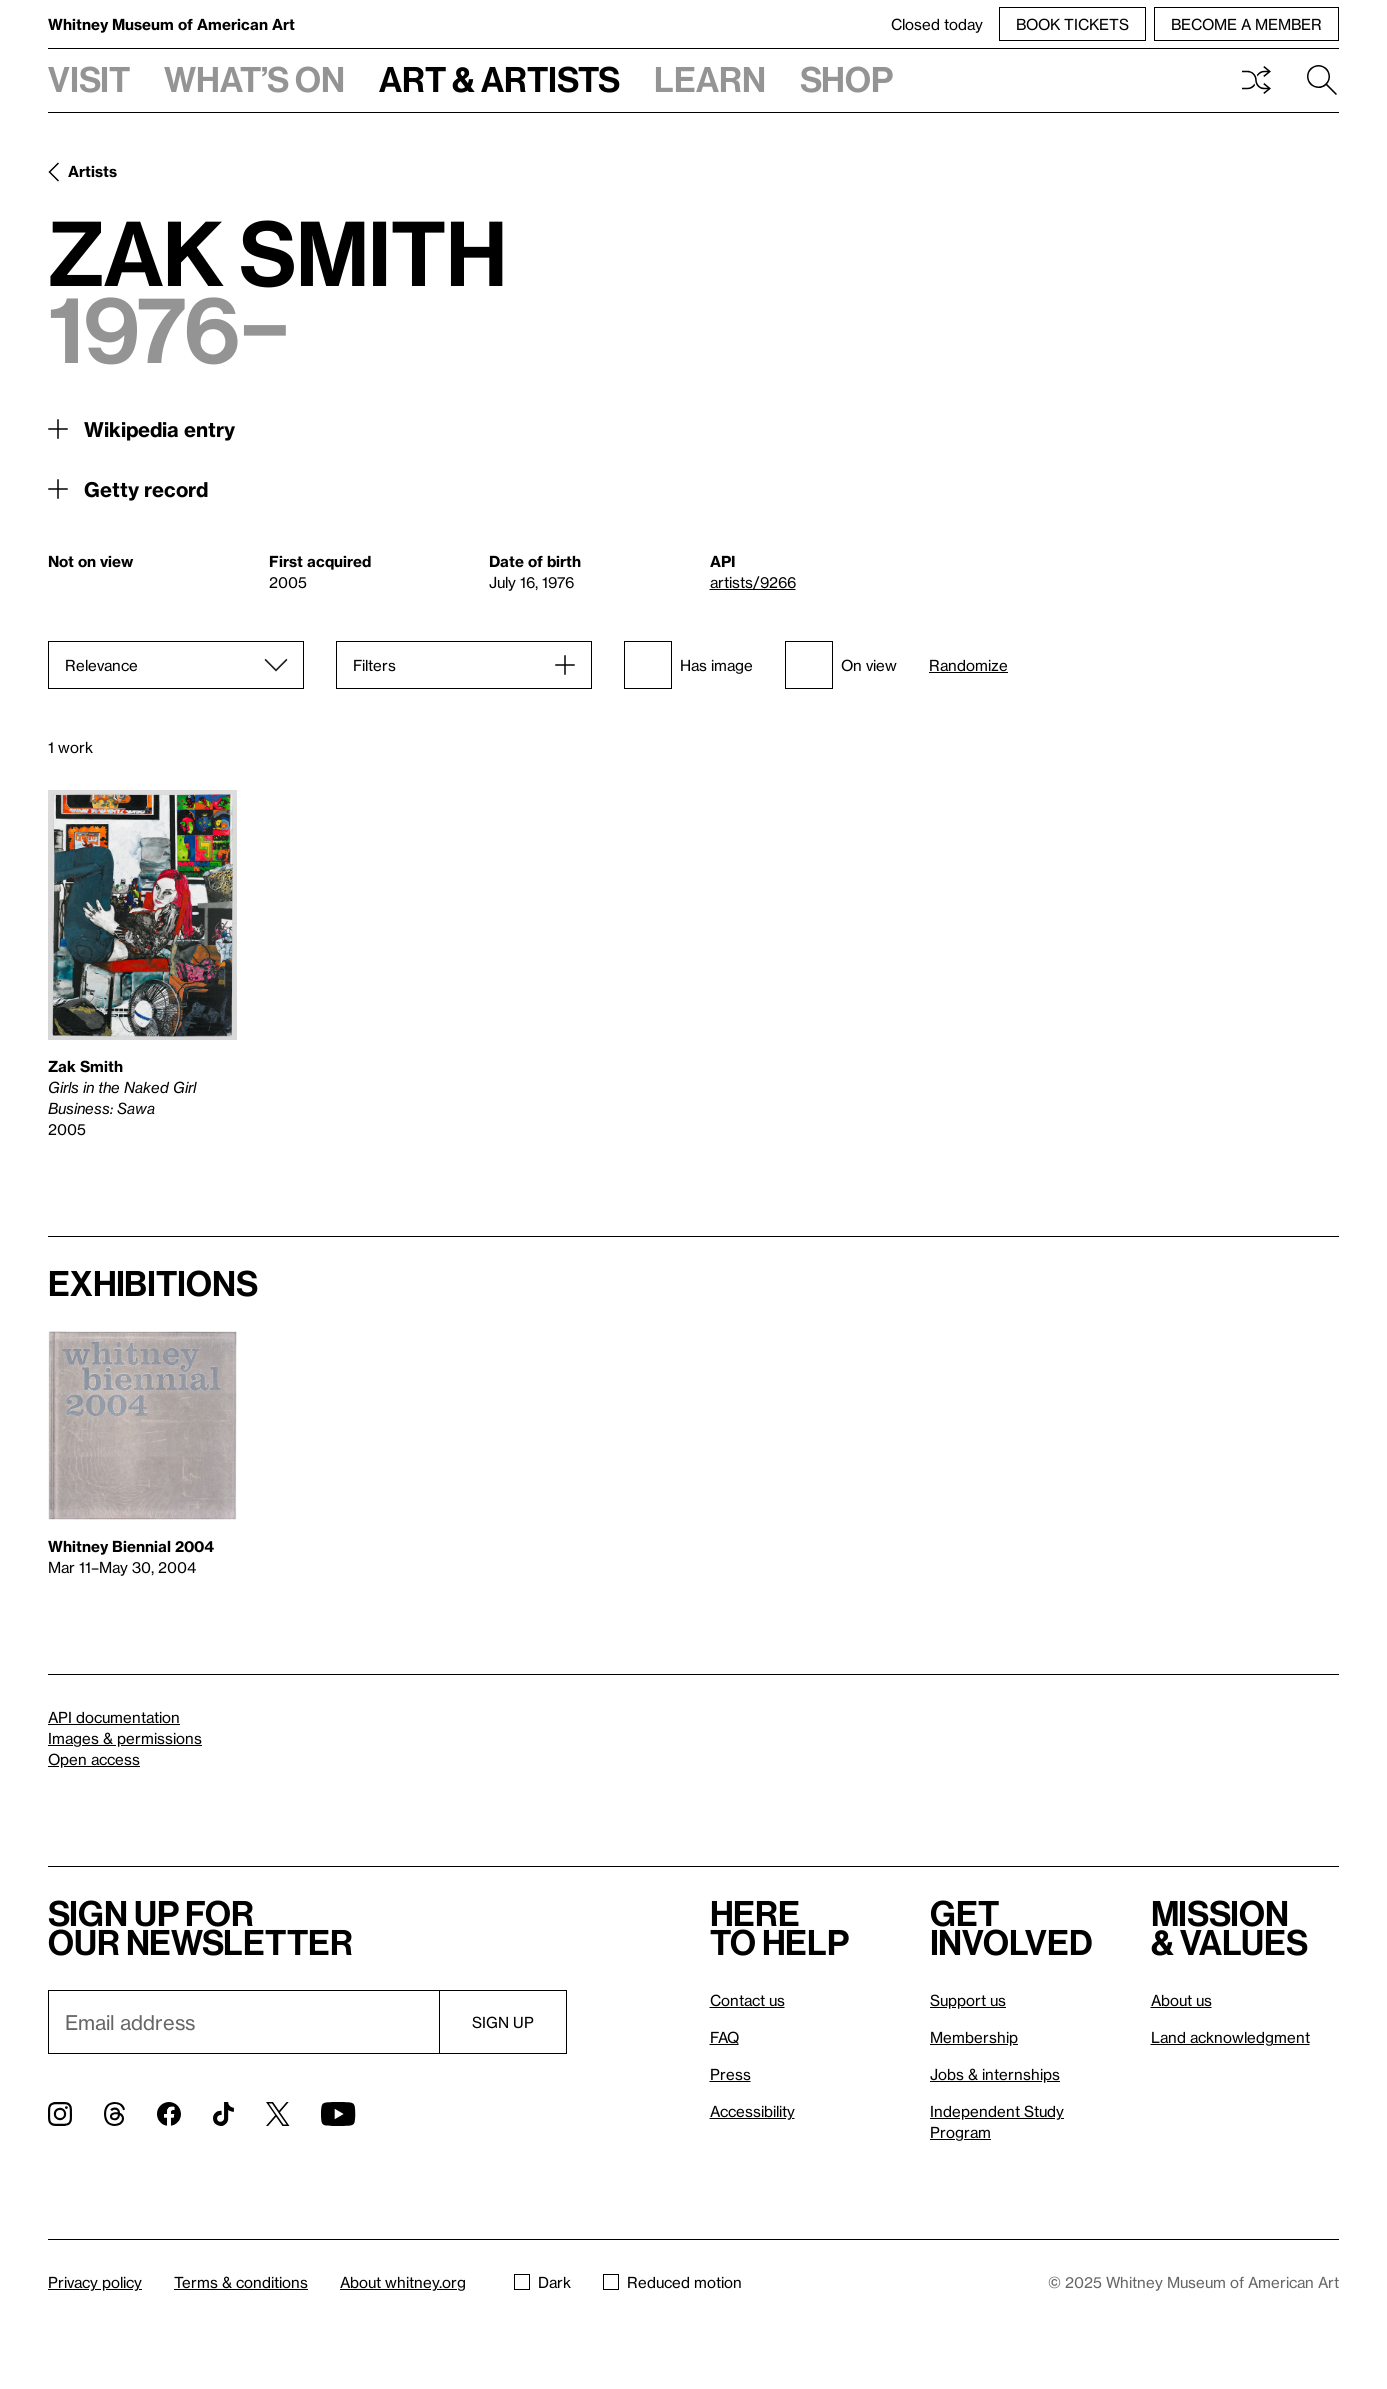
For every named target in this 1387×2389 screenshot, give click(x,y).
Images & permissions (125, 1738)
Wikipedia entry (159, 429)
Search (1322, 80)
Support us (968, 2000)
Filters (374, 665)
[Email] (243, 2022)
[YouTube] (338, 2114)
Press (730, 2074)
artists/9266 (753, 582)
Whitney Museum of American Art (171, 24)
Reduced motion (672, 2282)
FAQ (724, 2037)
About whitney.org (403, 2282)
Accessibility (752, 2111)
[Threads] (114, 2114)
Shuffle (1256, 80)
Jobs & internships (995, 2074)
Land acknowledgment (1230, 2037)
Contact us (747, 2000)
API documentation (114, 1717)
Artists (92, 171)
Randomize (968, 665)
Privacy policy (95, 2282)
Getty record (146, 489)
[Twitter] (277, 2114)
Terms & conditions (241, 2282)
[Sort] (176, 665)
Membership (974, 2037)
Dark (542, 2282)
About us (1181, 2000)
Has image (688, 665)
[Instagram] (60, 2114)
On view (841, 665)
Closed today (937, 24)
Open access (94, 1759)
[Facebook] (169, 2114)
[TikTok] (223, 2114)
